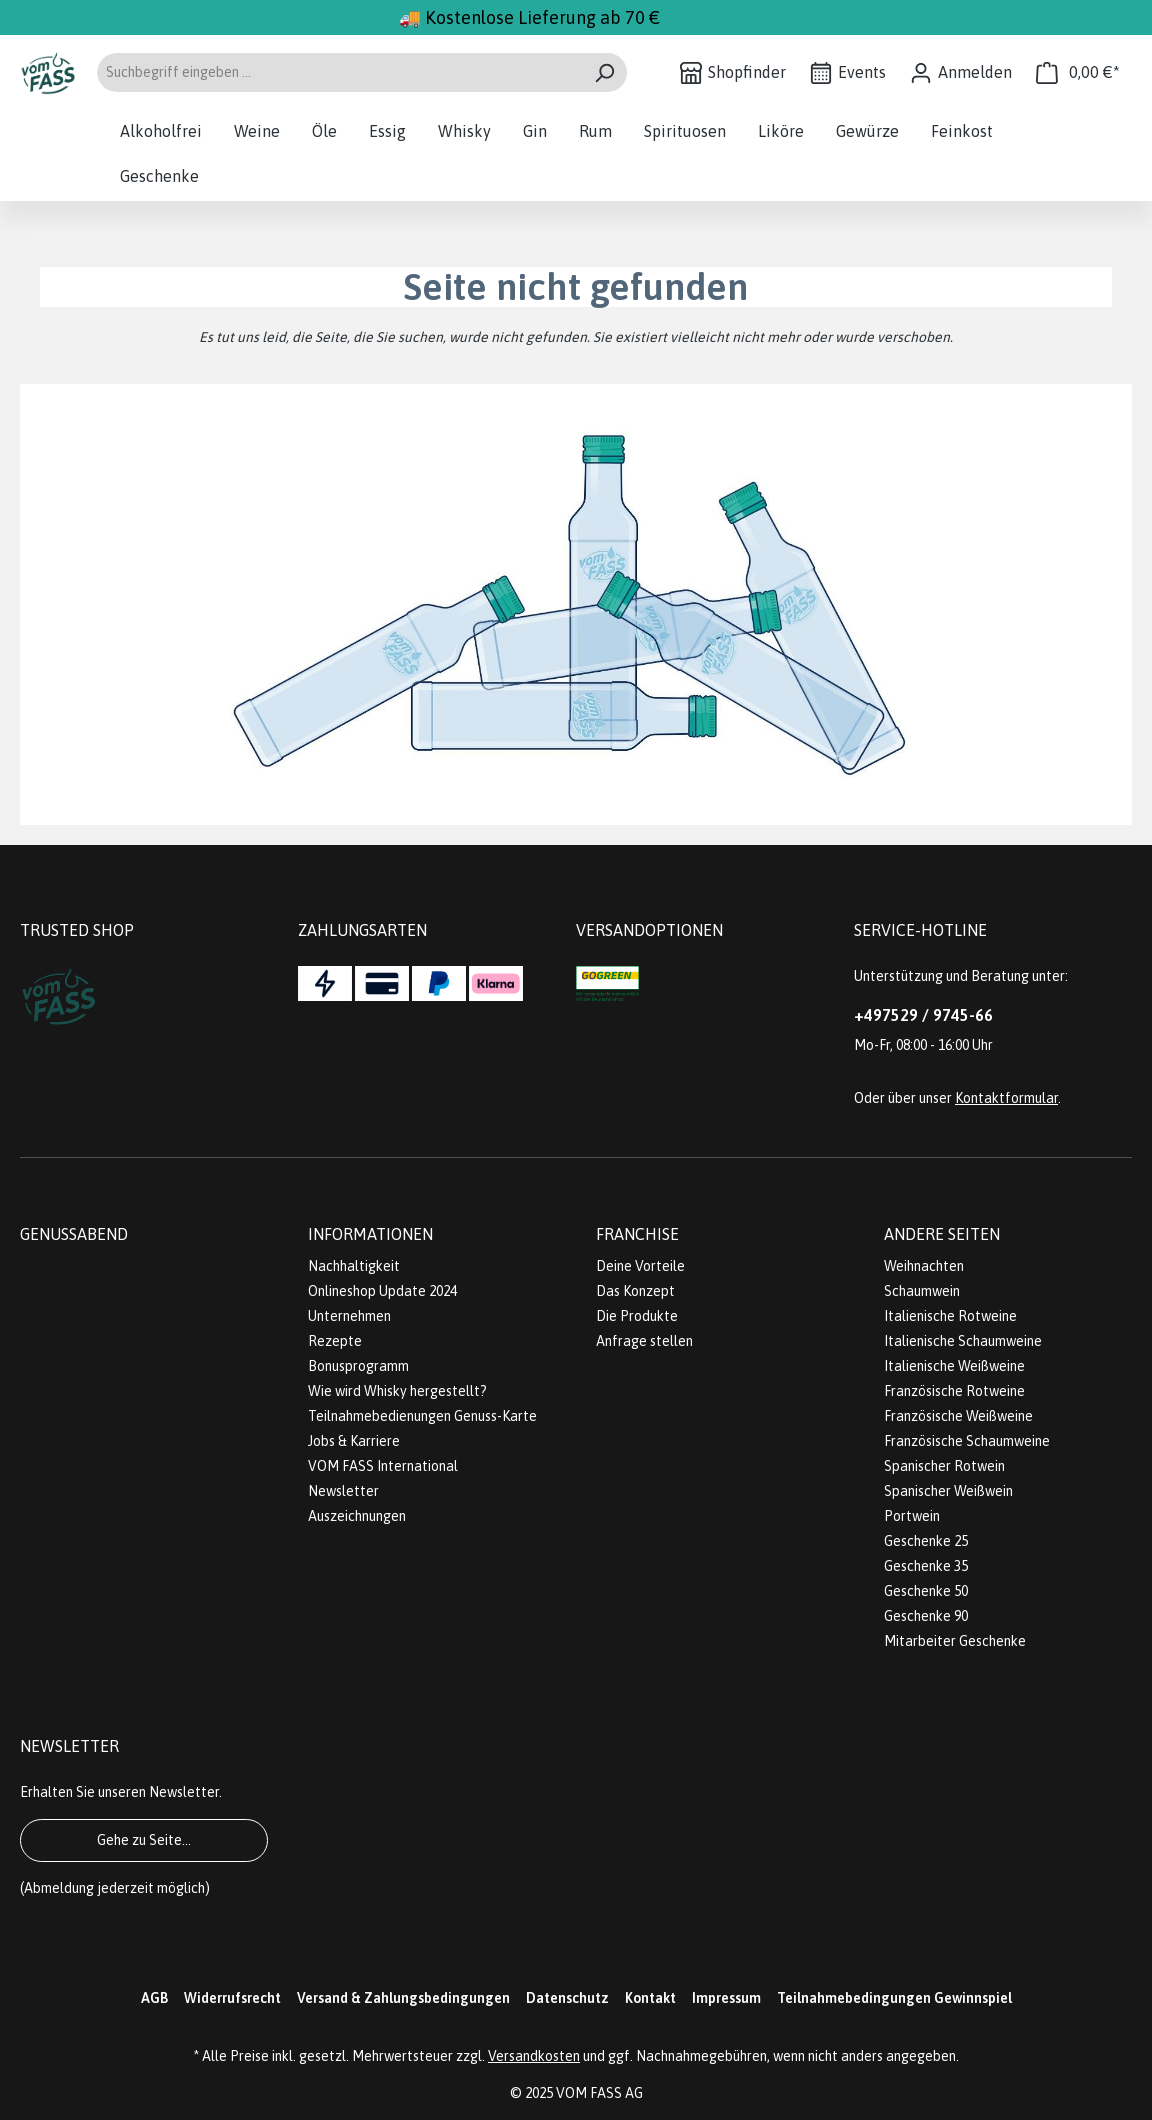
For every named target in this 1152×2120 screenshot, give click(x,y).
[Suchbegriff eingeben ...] (339, 72)
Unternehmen (349, 1316)
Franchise (637, 1234)
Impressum (726, 1998)
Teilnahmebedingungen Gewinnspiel (894, 1998)
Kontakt (650, 1998)
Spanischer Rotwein (944, 1466)
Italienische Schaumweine (963, 1341)
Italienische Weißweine (954, 1366)
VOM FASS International (383, 1466)
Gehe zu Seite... (144, 1840)
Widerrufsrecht (232, 1998)
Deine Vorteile (640, 1266)
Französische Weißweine (958, 1416)
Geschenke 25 (926, 1541)
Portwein (912, 1516)
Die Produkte (637, 1316)
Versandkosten (534, 2056)
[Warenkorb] (1078, 72)
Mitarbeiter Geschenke (955, 1641)
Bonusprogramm (358, 1366)
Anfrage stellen (644, 1341)
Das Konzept (635, 1291)
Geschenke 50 (926, 1591)
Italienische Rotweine (950, 1316)
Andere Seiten (942, 1234)
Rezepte (335, 1341)
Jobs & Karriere (354, 1441)
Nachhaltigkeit (354, 1266)
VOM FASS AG (599, 2093)
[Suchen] (604, 72)
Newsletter (343, 1491)
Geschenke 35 (926, 1566)
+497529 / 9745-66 (923, 1015)
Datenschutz (567, 1998)
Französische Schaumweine (967, 1441)
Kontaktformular (1006, 1098)
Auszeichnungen (357, 1516)
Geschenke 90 (926, 1616)
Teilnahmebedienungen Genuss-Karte (422, 1416)
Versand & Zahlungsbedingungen (403, 1998)
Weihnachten (924, 1266)
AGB (154, 1998)
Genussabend (74, 1234)
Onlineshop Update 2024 (382, 1291)
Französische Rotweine (954, 1391)
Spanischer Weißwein (948, 1491)
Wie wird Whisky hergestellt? (397, 1391)
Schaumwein (922, 1291)
